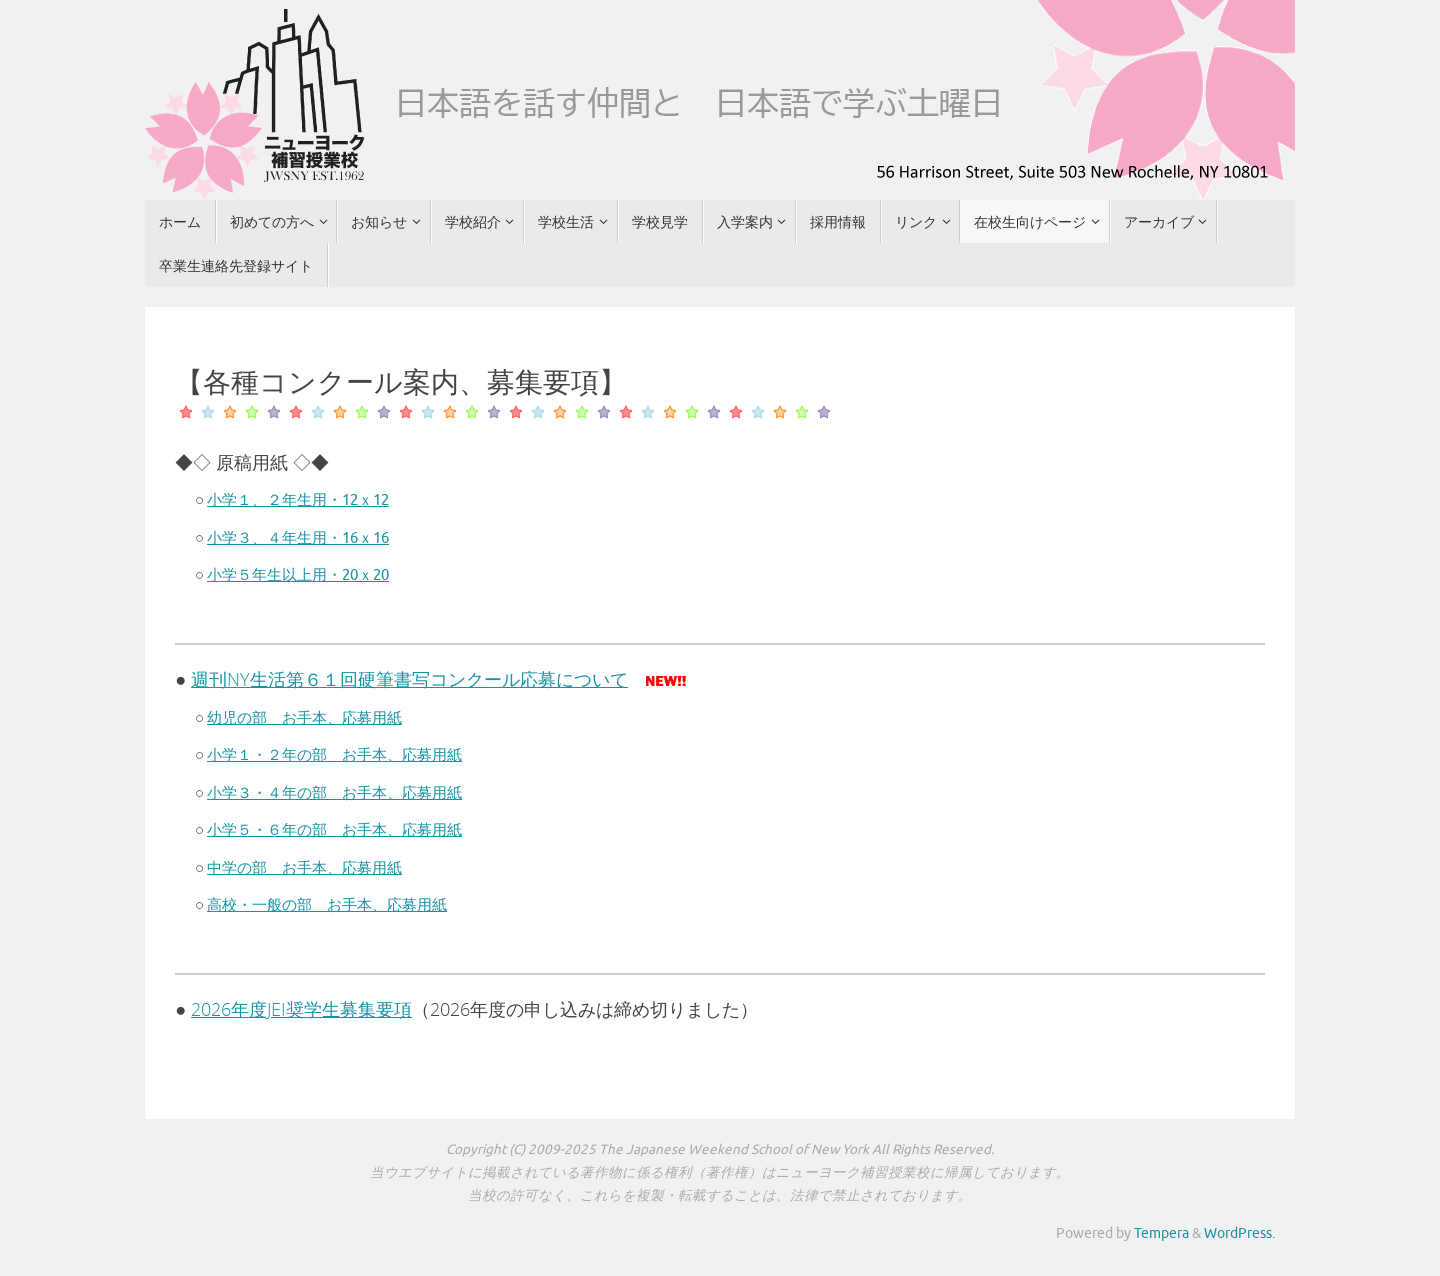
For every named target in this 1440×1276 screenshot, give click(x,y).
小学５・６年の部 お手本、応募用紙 (334, 830)
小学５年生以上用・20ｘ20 (298, 575)
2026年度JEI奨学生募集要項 (301, 1008)
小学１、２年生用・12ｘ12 (298, 500)
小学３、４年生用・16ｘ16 (298, 538)
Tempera (1161, 1233)
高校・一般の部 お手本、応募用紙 (327, 905)
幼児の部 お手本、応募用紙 (304, 718)
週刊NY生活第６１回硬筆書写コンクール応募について (409, 678)
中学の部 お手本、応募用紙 (304, 868)
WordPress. (1239, 1233)
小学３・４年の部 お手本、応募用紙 (334, 793)
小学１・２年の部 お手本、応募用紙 (334, 755)
